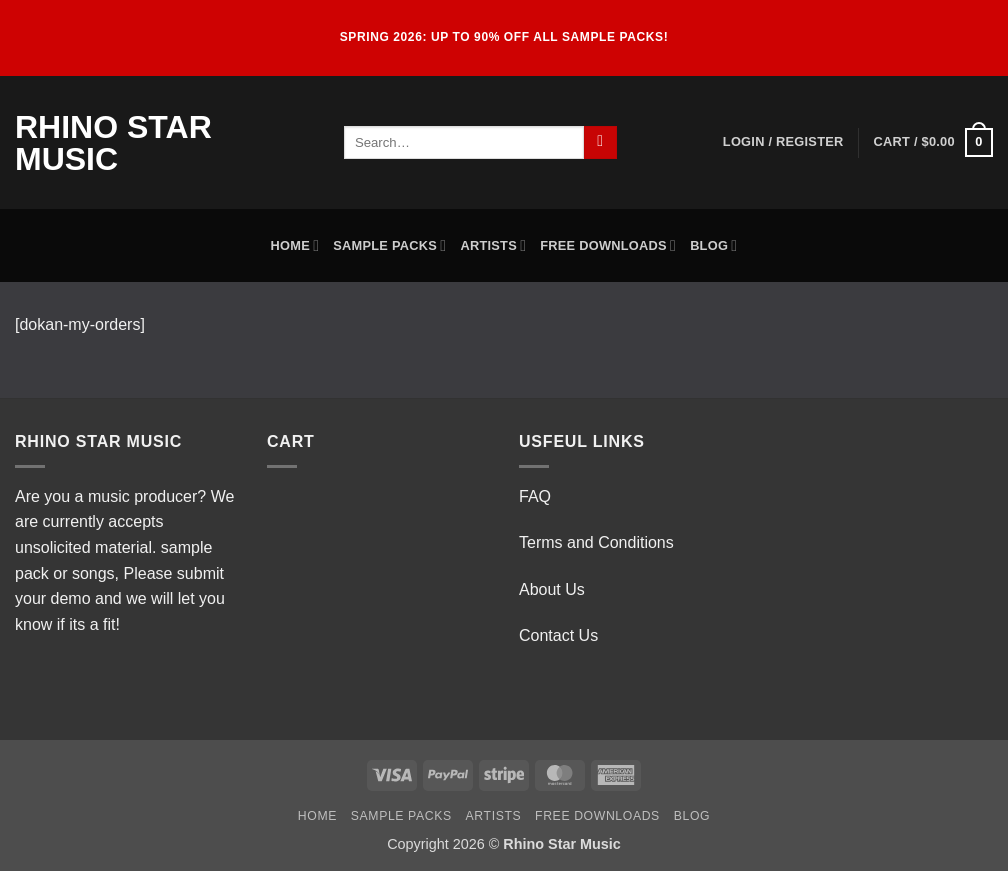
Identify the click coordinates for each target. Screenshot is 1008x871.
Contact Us (558, 635)
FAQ (535, 496)
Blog (713, 245)
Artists (493, 245)
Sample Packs (389, 245)
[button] (783, 142)
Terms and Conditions (596, 542)
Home (295, 245)
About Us (552, 589)
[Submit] (600, 143)
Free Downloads (608, 245)
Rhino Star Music (113, 143)
